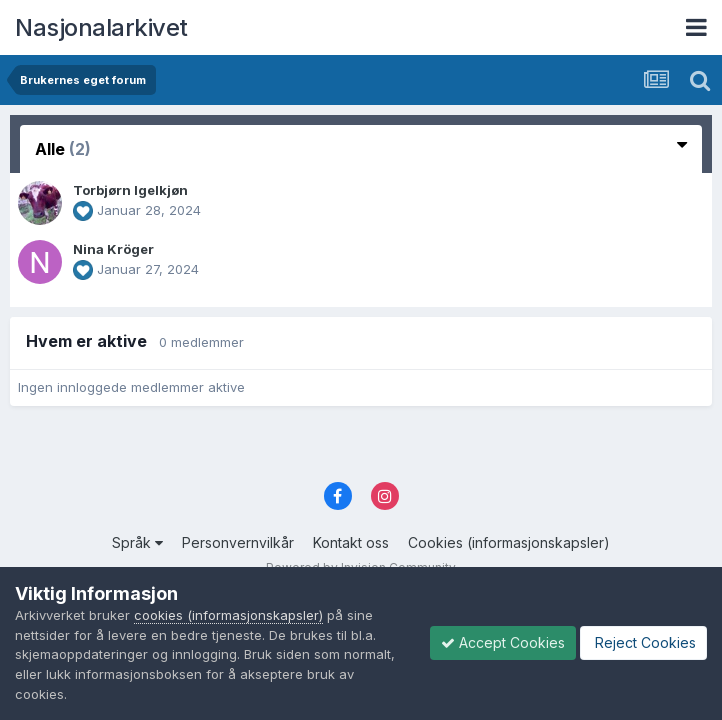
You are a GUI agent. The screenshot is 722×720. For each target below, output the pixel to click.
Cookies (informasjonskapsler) (509, 542)
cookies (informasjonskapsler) (228, 615)
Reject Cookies (643, 642)
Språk (137, 542)
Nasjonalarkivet (101, 27)
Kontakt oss (351, 542)
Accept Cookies (503, 642)
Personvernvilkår (238, 542)
